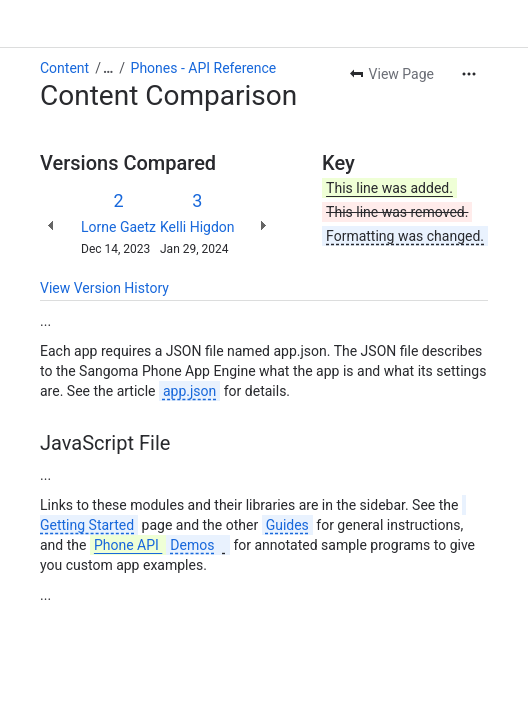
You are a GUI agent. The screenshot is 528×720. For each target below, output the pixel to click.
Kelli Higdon (197, 227)
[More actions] (469, 74)
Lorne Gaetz (118, 227)
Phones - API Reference (204, 68)
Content (64, 68)
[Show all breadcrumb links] (108, 68)
